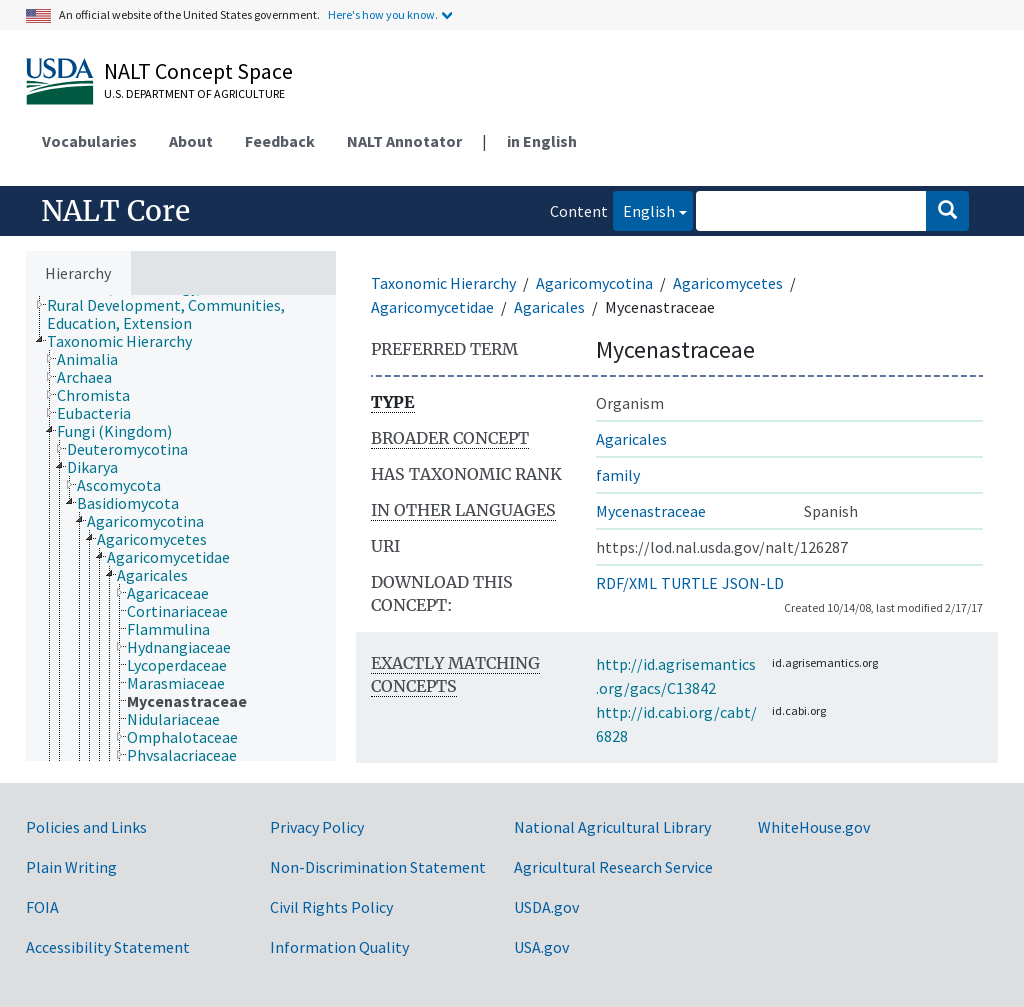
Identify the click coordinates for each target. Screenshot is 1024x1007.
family (618, 475)
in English (542, 141)
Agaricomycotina (594, 283)
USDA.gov (546, 907)
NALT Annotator (404, 141)
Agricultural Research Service (613, 867)
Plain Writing (71, 867)
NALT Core (115, 211)
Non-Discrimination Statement (378, 867)
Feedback (280, 141)
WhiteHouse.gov (814, 827)
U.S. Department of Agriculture (194, 93)
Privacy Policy (317, 827)
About (191, 141)
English (644, 209)
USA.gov (541, 947)
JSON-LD (753, 583)
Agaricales (549, 307)
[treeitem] (200, 314)
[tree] (181, 528)
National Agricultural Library (612, 827)
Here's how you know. (383, 14)
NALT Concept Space (198, 71)
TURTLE (689, 583)
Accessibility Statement (108, 947)
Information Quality (339, 947)
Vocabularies (89, 141)
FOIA (42, 907)
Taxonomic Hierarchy (443, 283)
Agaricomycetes (728, 283)
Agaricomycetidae (432, 307)
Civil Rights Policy (331, 907)
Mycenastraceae (651, 511)
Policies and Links (86, 827)
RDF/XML (626, 583)
